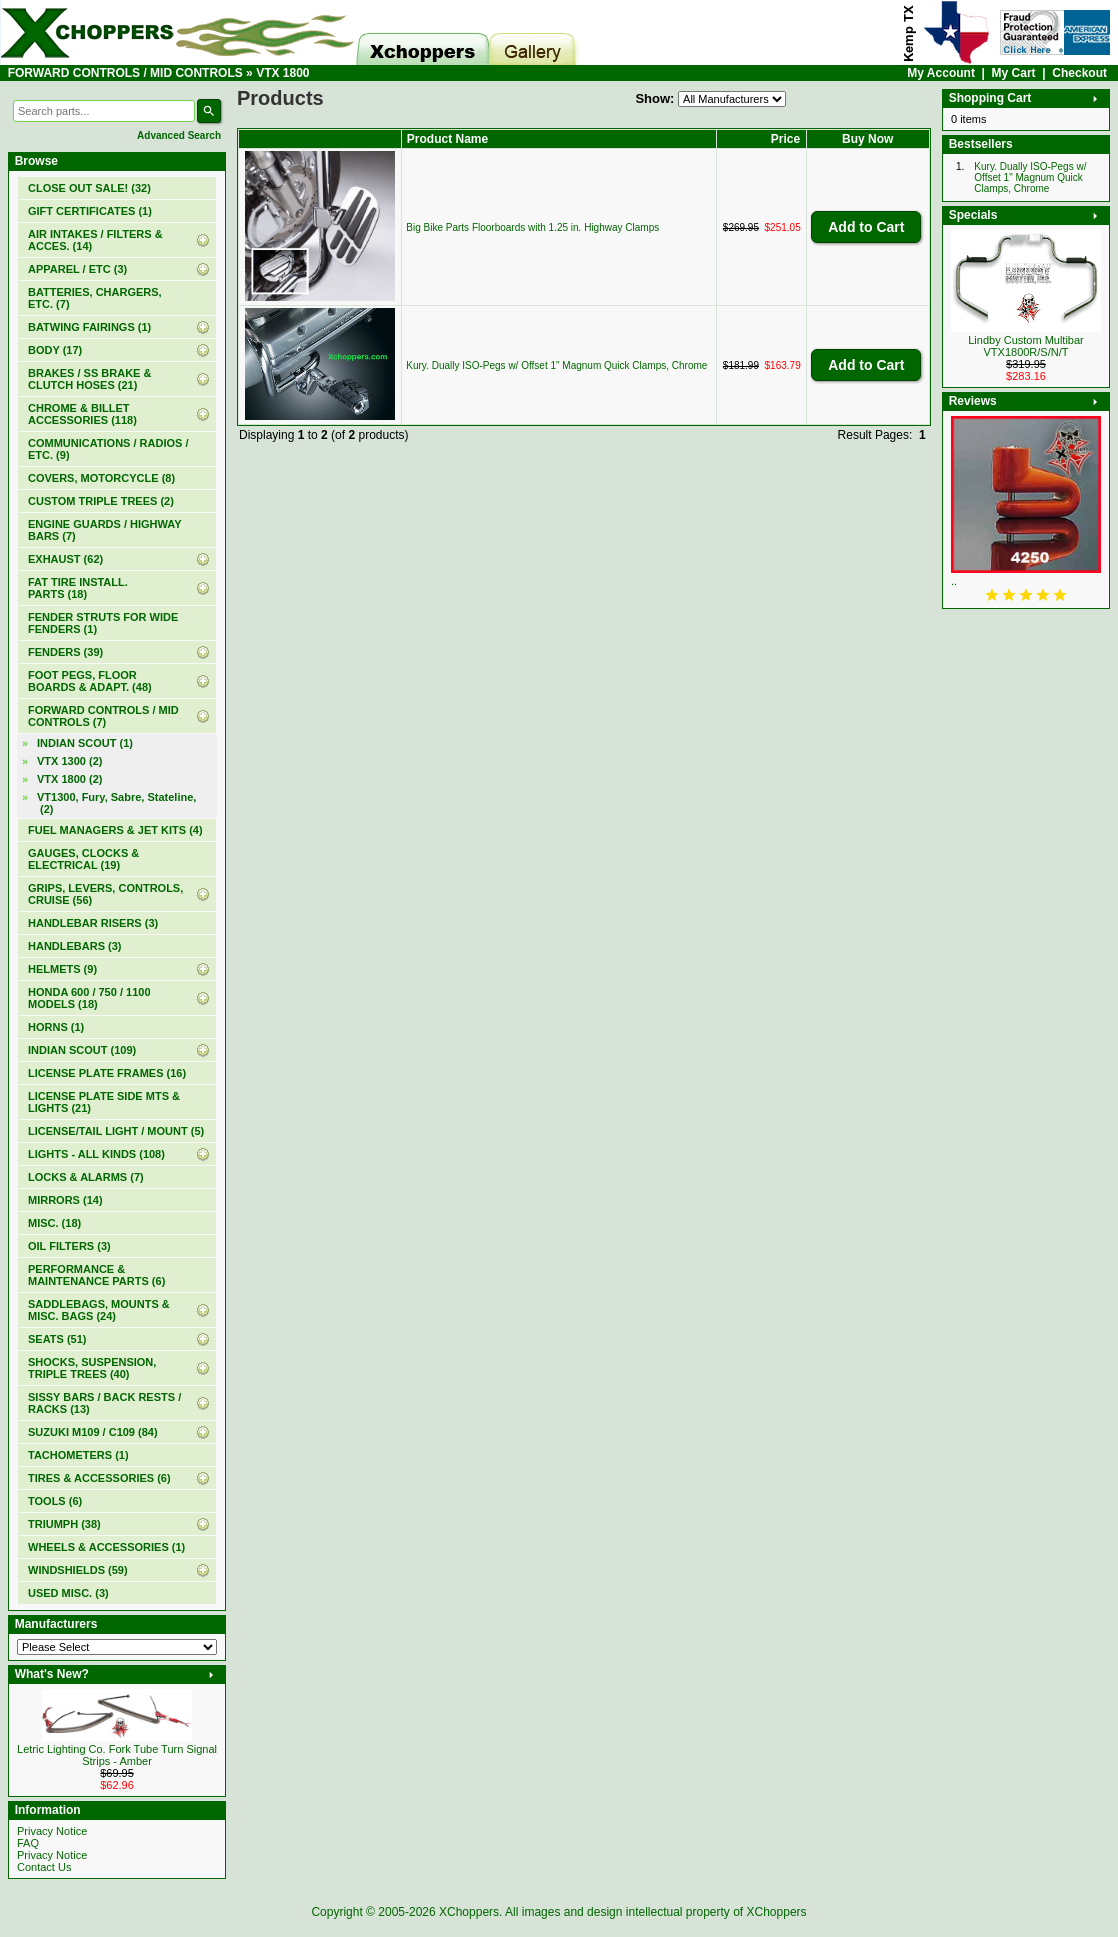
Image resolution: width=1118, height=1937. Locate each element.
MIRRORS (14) (65, 1200)
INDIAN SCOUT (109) (82, 1050)
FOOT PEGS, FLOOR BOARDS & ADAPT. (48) (90, 681)
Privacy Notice (52, 1831)
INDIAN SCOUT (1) (85, 743)
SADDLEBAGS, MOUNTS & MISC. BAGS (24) (99, 1310)
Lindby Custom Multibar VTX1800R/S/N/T (1026, 346)
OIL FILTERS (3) (69, 1246)
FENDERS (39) (65, 652)
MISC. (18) (54, 1223)
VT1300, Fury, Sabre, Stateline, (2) (116, 803)
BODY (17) (55, 350)
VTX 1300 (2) (69, 761)
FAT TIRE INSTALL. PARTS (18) (78, 588)
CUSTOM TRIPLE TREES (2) (101, 501)
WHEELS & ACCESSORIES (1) (106, 1547)
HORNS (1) (56, 1027)
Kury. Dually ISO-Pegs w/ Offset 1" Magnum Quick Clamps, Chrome (556, 365)
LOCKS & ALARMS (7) (86, 1177)
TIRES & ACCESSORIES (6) (99, 1478)
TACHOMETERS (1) (78, 1455)
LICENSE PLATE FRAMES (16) (107, 1073)
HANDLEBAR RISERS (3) (93, 923)
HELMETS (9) (62, 969)
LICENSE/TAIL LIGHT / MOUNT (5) (116, 1131)
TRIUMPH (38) (64, 1524)
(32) (89, 188)
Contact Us (44, 1867)
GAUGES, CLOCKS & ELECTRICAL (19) (83, 859)
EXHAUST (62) (65, 559)
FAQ (28, 1843)
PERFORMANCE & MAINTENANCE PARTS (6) (96, 1275)
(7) (103, 716)
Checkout (1079, 73)
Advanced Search (179, 135)
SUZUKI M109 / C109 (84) (93, 1432)
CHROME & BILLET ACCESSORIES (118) (82, 414)
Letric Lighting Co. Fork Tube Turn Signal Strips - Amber (117, 1755)
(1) (90, 211)
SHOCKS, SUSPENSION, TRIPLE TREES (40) (92, 1368)
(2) (69, 779)
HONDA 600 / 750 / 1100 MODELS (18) (89, 998)
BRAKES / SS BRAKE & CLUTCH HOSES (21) (89, 379)
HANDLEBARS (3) (75, 946)
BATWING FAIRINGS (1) (89, 327)
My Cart (1014, 73)
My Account (941, 73)
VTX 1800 (282, 73)
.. (954, 581)
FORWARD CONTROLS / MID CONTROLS (125, 73)
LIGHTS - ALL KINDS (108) (96, 1154)
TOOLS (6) (55, 1501)
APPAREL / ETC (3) (77, 269)
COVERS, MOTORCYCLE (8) (101, 478)
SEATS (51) (57, 1339)
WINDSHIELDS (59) (78, 1570)
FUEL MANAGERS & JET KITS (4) (115, 830)
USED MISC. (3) (68, 1593)
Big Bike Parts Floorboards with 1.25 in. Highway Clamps (532, 227)
